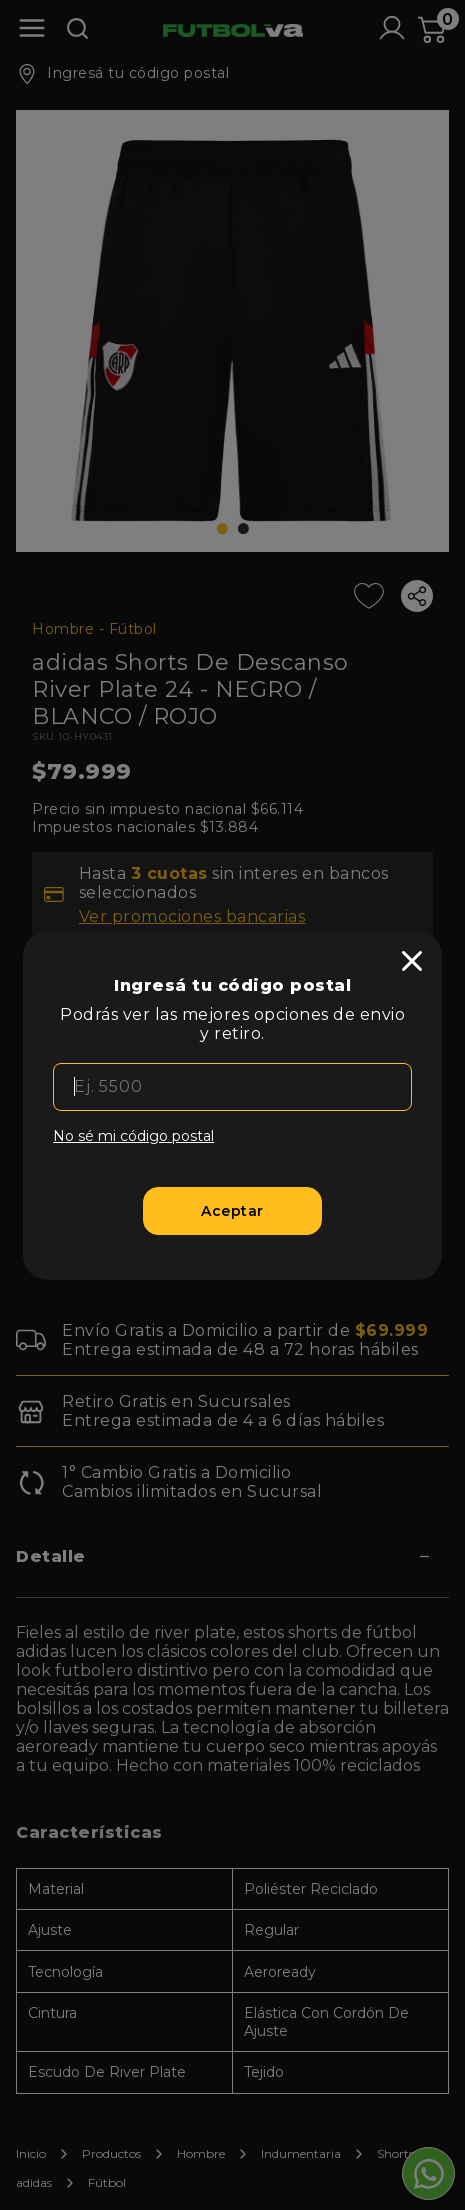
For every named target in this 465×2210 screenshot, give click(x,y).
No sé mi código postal (133, 1136)
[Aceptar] (232, 1211)
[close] (412, 961)
